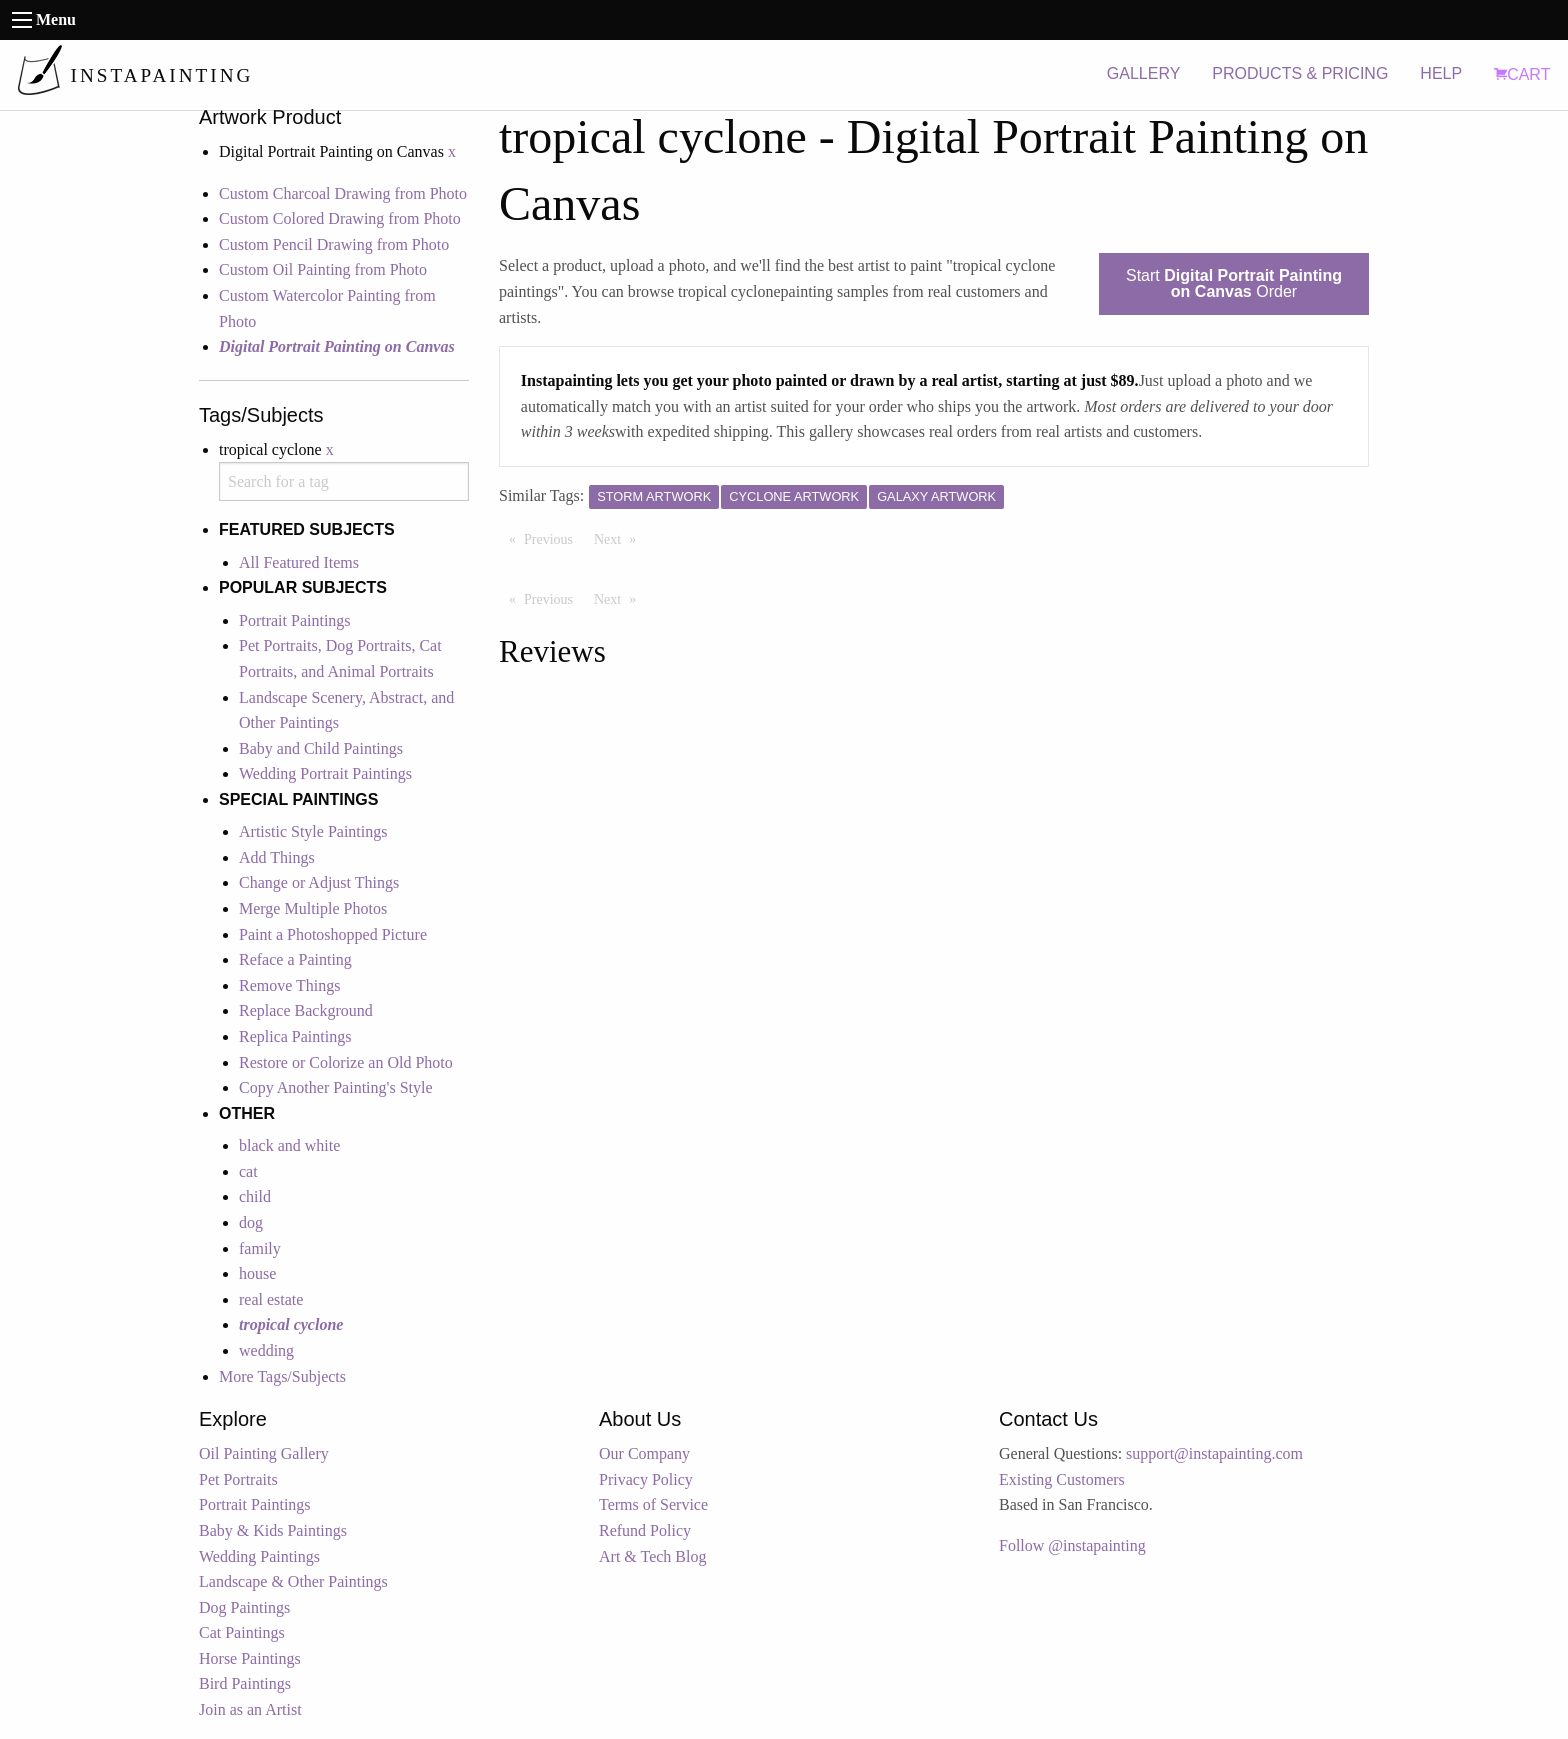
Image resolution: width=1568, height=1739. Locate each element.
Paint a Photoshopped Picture (333, 934)
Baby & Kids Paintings (273, 1530)
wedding (266, 1350)
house (257, 1273)
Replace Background (306, 1010)
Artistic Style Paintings (313, 831)
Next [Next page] (620, 538)
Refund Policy (645, 1530)
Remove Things (289, 985)
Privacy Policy (646, 1479)
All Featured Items (299, 562)
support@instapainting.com (1214, 1453)
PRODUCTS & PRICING (1300, 73)
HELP (1441, 73)
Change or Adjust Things (319, 882)
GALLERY (1144, 73)
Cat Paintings (242, 1632)
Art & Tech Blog (652, 1556)
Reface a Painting (295, 959)
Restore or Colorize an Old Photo (346, 1062)
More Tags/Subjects (282, 1376)
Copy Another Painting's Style (336, 1087)
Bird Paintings (245, 1683)
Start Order (1234, 283)
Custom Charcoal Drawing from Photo (343, 193)
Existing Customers (1062, 1479)
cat (248, 1171)
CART (1522, 74)
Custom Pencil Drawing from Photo (334, 244)
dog (251, 1222)
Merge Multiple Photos (313, 908)
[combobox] (344, 481)
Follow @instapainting (1072, 1545)
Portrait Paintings (295, 620)
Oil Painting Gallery (264, 1453)
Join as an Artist (250, 1709)
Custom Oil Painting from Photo (323, 269)
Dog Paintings (244, 1607)
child (255, 1196)
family (260, 1248)
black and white (289, 1145)
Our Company (644, 1453)
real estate (271, 1299)
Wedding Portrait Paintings (325, 773)
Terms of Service (653, 1504)
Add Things (277, 857)
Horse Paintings (250, 1658)
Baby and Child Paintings (321, 748)
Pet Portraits (238, 1479)
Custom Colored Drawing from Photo (340, 218)
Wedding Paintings (259, 1556)
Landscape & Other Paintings (293, 1581)
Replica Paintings (295, 1036)
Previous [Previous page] (553, 538)
